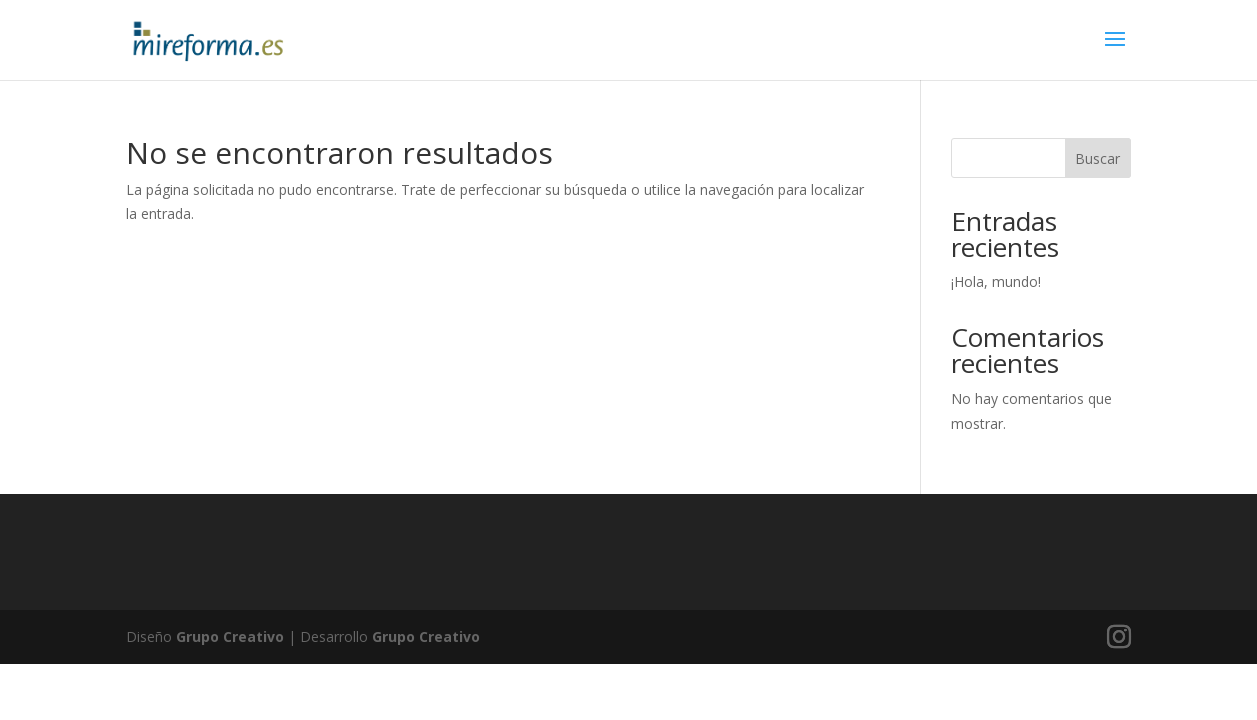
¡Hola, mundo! (996, 281)
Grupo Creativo (230, 636)
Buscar (1097, 158)
